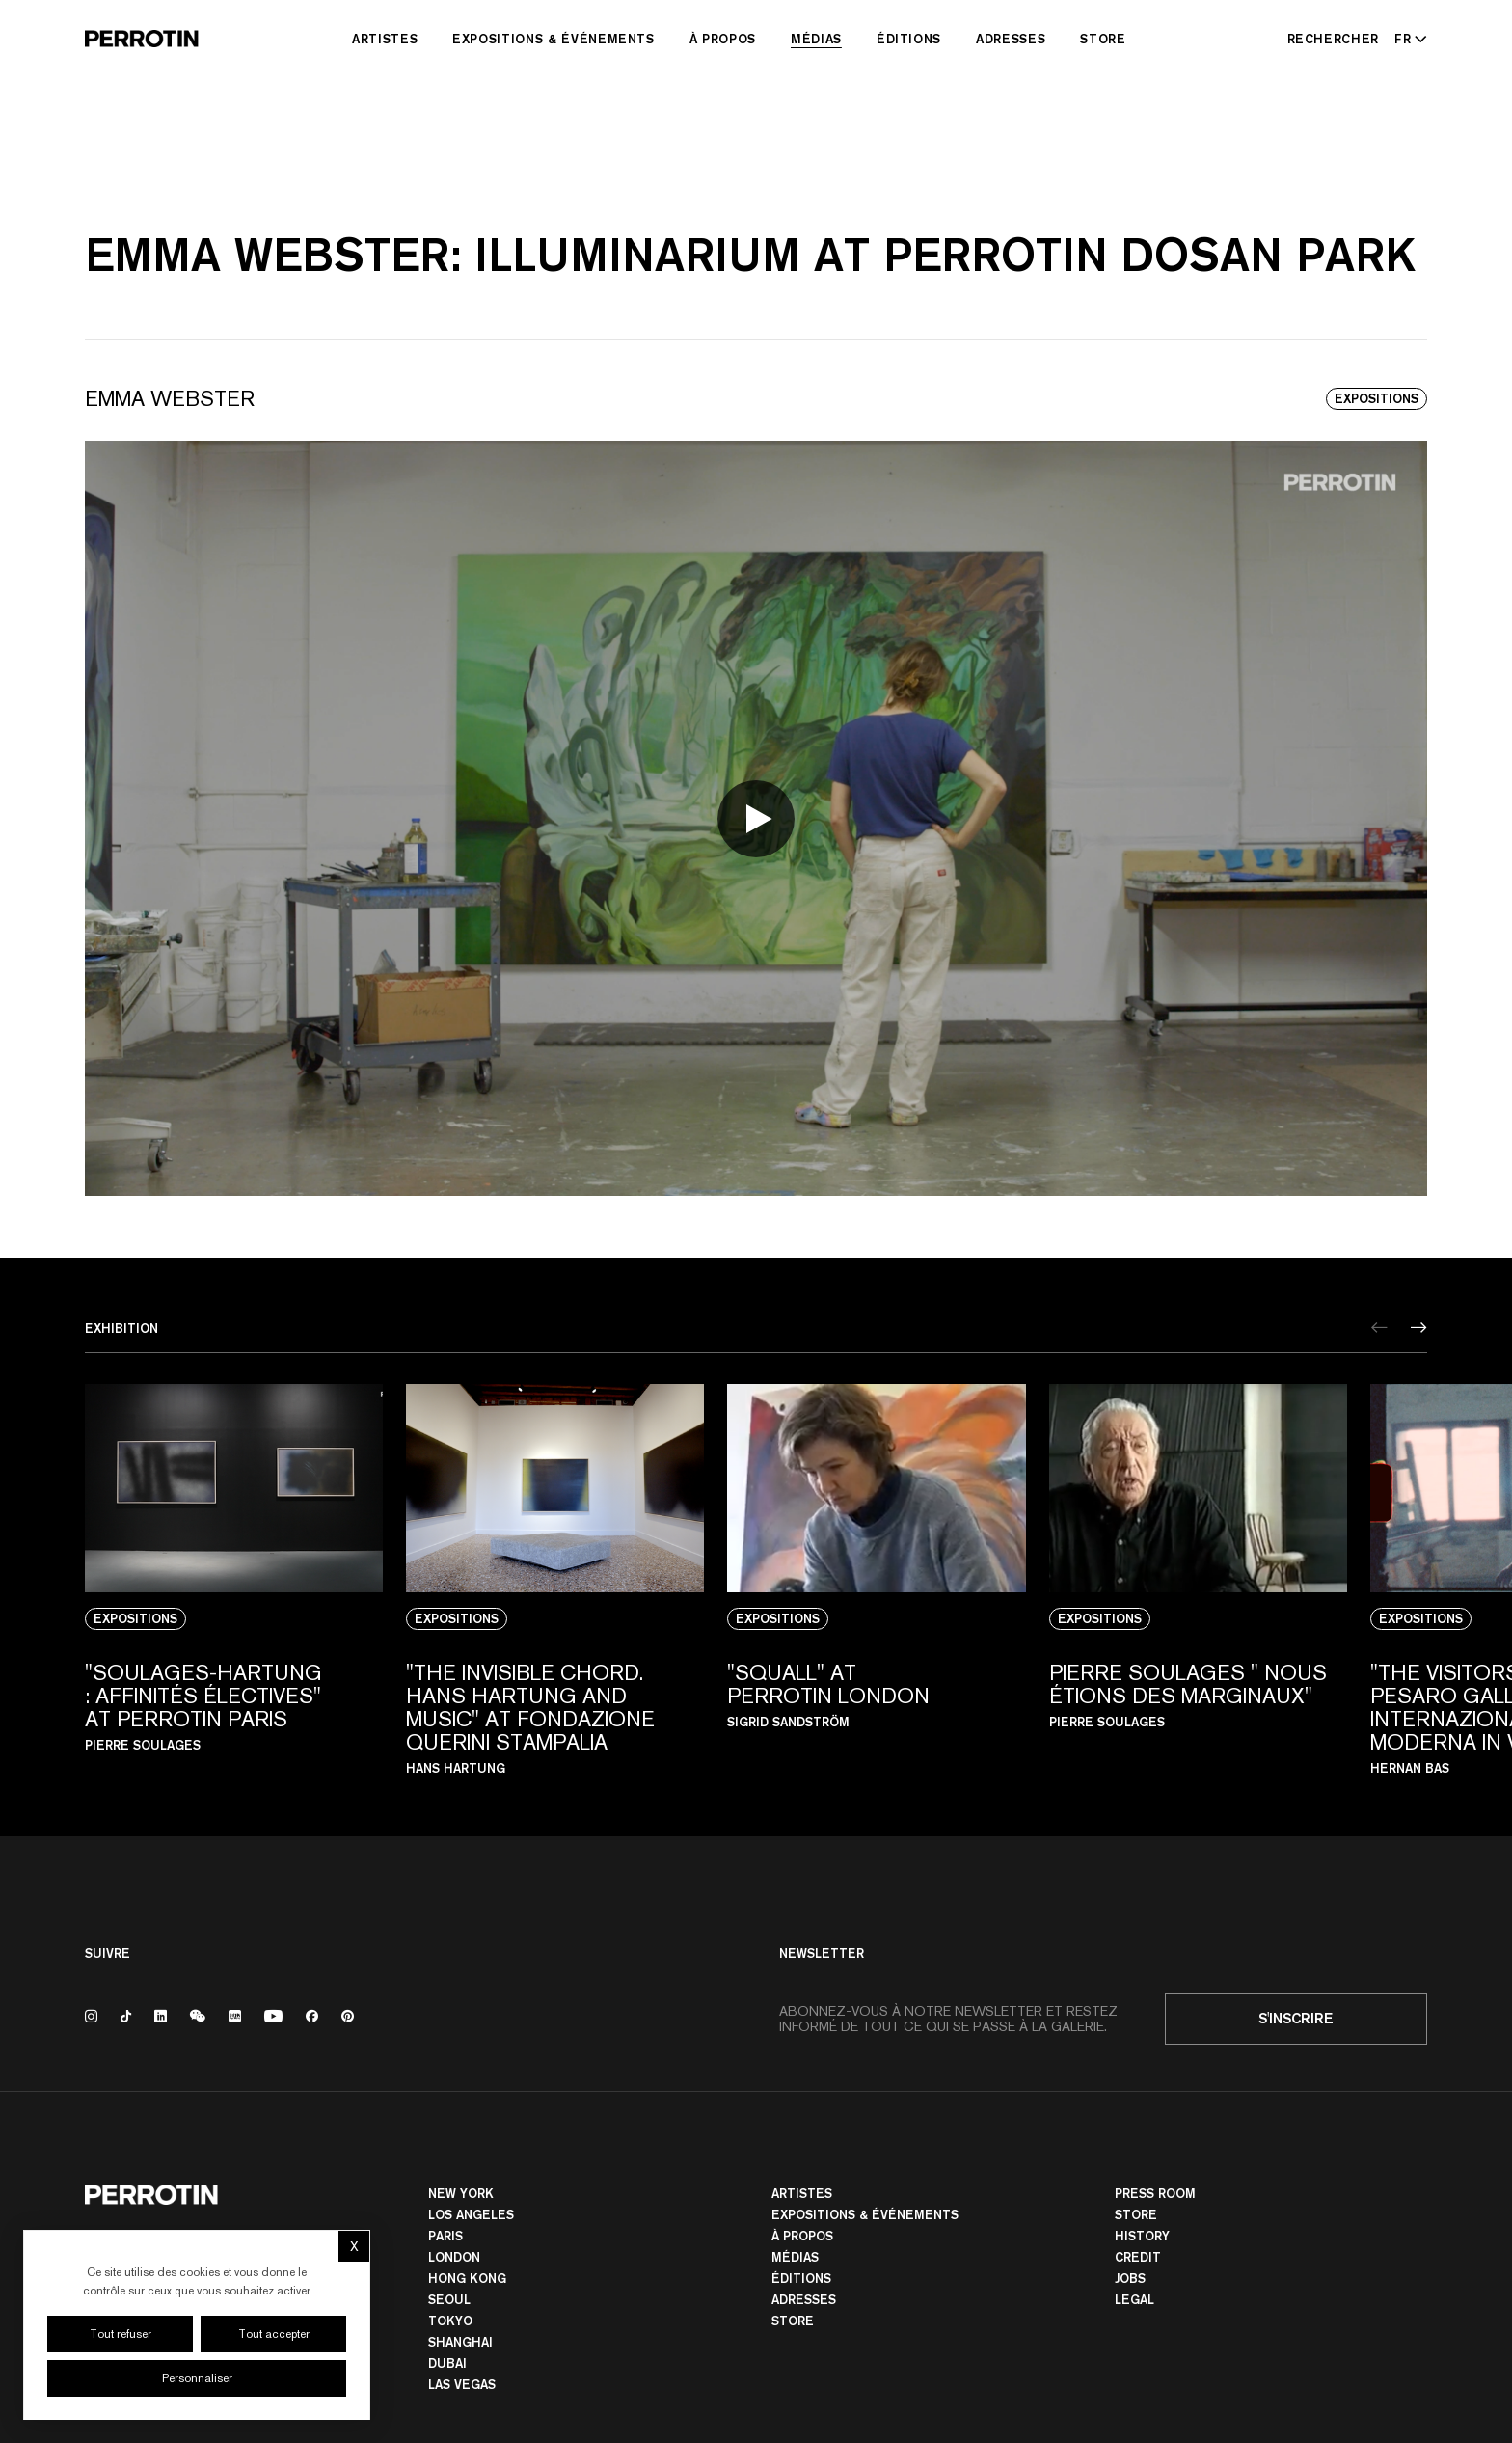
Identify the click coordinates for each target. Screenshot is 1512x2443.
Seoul (449, 2299)
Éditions (909, 38)
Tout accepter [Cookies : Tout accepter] (274, 2334)
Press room (1155, 2193)
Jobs (1130, 2278)
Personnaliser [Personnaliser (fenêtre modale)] (197, 2378)
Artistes (385, 38)
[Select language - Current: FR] (1407, 38)
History (1142, 2235)
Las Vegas (462, 2384)
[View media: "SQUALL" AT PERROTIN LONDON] (876, 1579)
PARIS (445, 2235)
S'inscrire (1296, 2018)
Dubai (447, 2363)
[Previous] (1379, 1327)
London (454, 2257)
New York (461, 2193)
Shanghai (460, 2341)
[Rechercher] (1334, 38)
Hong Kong (467, 2278)
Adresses (1010, 38)
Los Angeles (471, 2214)
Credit (1138, 2257)
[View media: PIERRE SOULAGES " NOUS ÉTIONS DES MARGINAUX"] (1198, 1579)
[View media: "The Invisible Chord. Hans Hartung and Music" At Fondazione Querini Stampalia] (555, 1579)
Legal (1134, 2299)
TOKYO (450, 2320)
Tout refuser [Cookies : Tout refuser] (120, 2334)
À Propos (722, 38)
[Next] (1419, 1327)
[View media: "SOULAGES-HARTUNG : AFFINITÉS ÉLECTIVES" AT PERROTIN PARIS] (234, 1579)
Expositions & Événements (553, 38)
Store (1102, 38)
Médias (816, 38)
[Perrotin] (142, 38)
